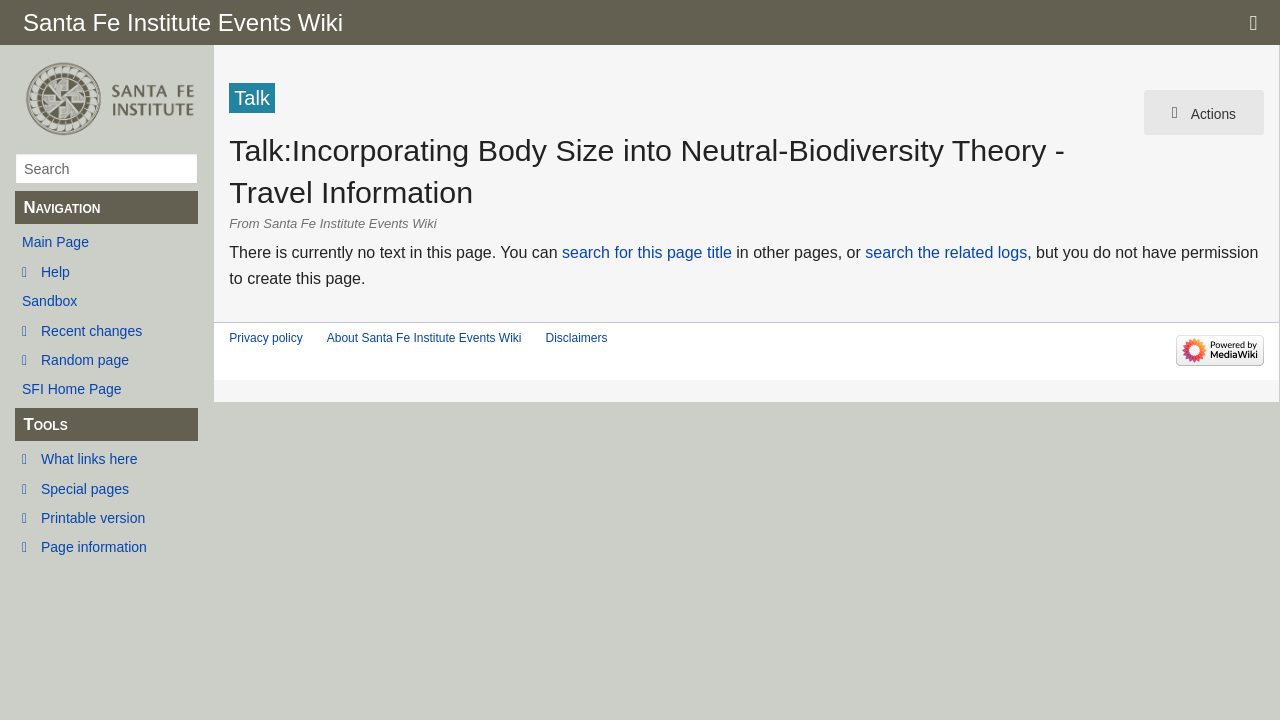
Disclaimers (576, 338)
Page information (94, 547)
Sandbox (49, 301)
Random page (85, 360)
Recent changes (91, 331)
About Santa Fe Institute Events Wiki (424, 338)
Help (55, 272)
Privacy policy (265, 338)
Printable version (93, 518)
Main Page (55, 242)
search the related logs (946, 252)
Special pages (85, 489)
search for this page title (647, 252)
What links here (89, 459)
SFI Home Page (72, 389)
